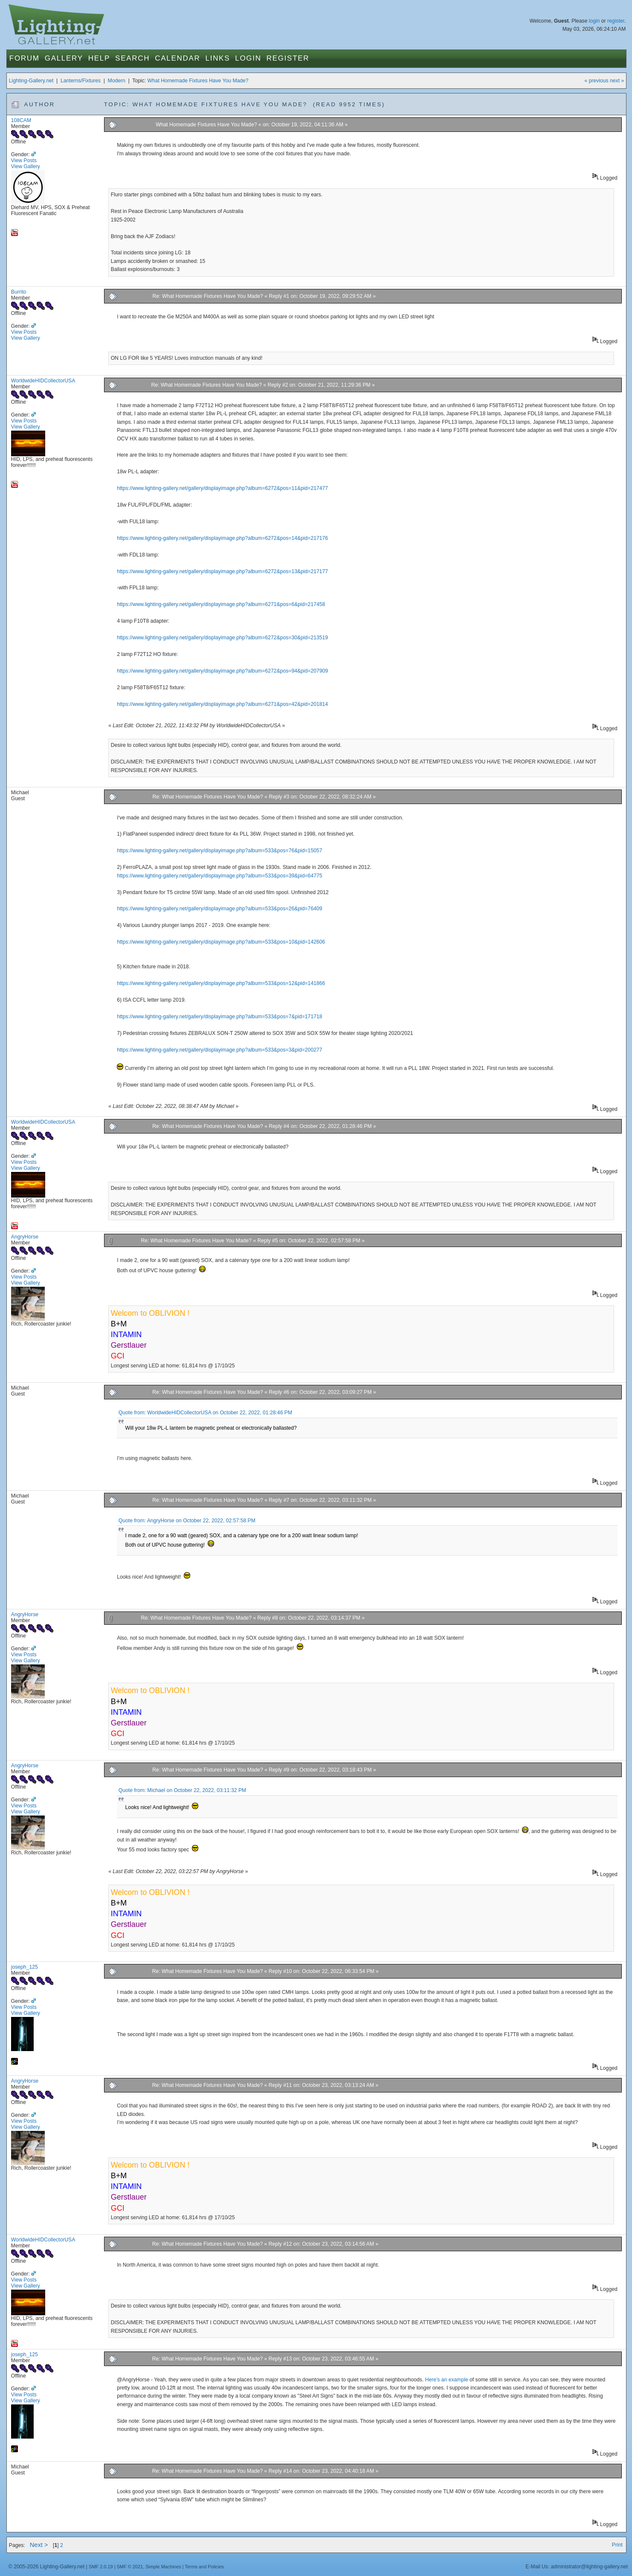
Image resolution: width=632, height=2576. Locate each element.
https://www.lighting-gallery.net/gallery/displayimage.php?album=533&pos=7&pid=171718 (219, 1017)
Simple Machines (163, 2566)
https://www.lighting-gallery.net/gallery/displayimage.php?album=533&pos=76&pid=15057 (219, 851)
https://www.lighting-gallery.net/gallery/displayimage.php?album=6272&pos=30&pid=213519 (222, 638)
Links (218, 58)
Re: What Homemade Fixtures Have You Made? (207, 296)
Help (99, 58)
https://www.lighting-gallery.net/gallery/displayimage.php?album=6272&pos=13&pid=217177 (222, 571)
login (594, 21)
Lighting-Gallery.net (31, 81)
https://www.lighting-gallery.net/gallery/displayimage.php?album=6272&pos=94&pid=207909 (222, 671)
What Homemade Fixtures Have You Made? (197, 81)
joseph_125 (24, 1967)
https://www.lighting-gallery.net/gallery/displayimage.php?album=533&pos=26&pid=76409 (219, 909)
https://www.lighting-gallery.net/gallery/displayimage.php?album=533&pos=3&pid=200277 (219, 1050)
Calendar (177, 58)
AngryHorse (24, 1237)
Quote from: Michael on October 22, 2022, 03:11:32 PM (182, 1790)
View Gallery (25, 166)
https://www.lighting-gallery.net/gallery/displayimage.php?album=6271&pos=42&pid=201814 (222, 704)
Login (248, 58)
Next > (39, 2544)
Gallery (64, 58)
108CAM (21, 120)
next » (617, 81)
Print (617, 2545)
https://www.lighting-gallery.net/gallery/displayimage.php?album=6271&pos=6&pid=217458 (221, 604)
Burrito (18, 292)
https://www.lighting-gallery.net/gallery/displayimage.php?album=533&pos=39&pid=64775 (219, 876)
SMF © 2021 (130, 2566)
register (615, 21)
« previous (597, 81)
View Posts (24, 160)
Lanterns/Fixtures (81, 81)
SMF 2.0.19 (101, 2566)
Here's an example (446, 2380)
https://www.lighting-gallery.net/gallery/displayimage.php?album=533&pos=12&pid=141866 (221, 983)
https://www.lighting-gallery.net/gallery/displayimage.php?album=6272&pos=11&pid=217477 (222, 488)
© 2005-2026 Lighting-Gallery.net (46, 2567)
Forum (24, 58)
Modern (116, 81)
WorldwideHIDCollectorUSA (43, 381)
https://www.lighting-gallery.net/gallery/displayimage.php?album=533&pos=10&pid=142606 (221, 942)
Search (132, 58)
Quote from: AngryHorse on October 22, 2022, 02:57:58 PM (187, 1521)
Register (288, 58)
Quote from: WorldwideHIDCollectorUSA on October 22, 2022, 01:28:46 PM (205, 1413)
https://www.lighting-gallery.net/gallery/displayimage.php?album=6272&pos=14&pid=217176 (222, 538)
